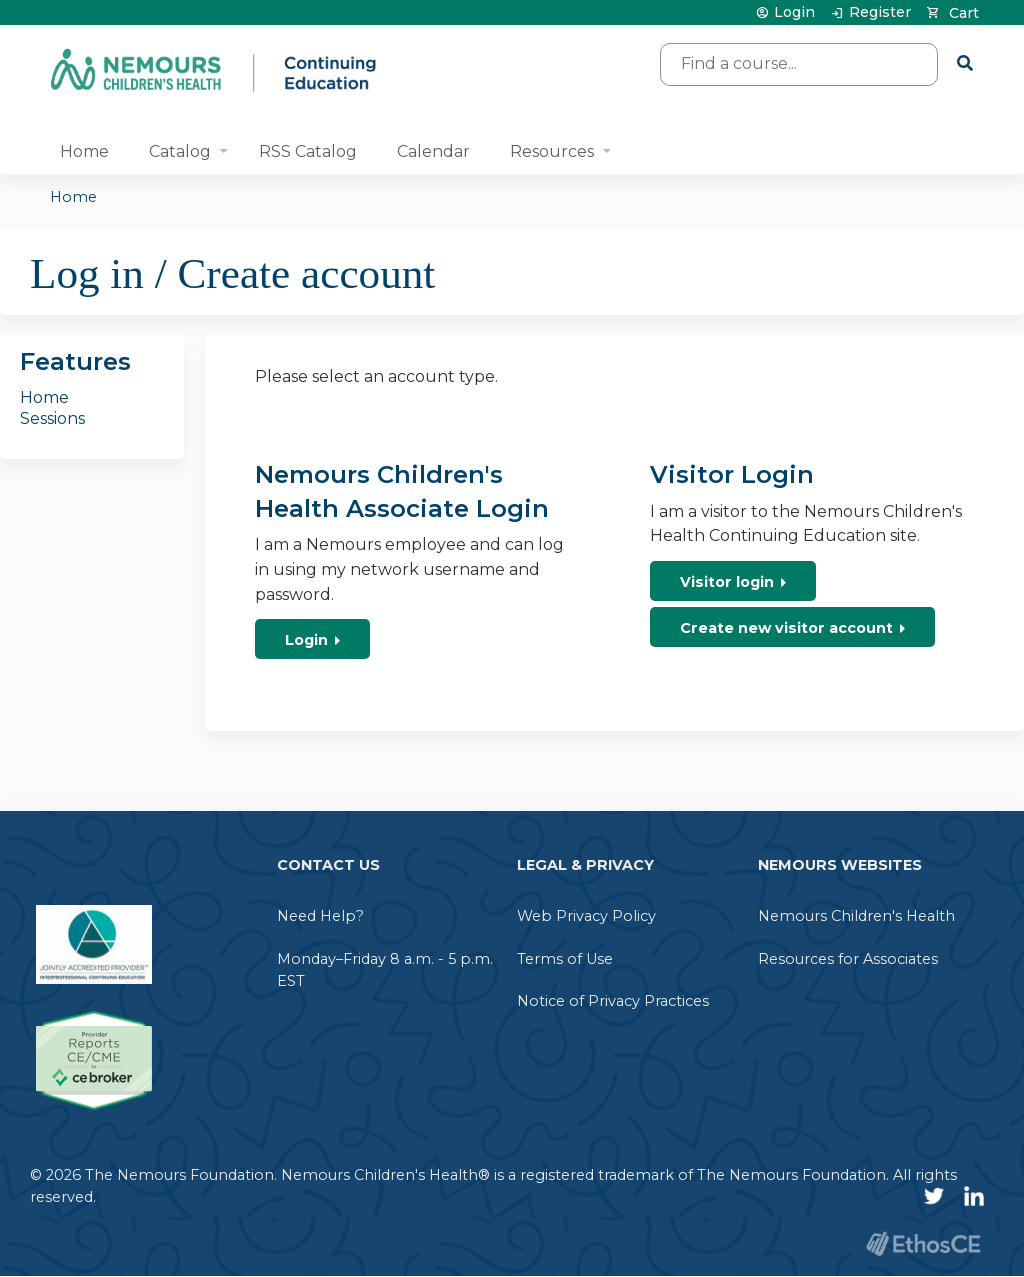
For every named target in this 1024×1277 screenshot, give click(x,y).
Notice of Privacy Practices (613, 1001)
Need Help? (320, 916)
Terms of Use (565, 959)
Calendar (433, 151)
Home (84, 151)
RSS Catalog (308, 151)
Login (794, 12)
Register (880, 12)
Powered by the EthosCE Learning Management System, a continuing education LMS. (923, 1243)
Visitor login (727, 582)
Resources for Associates (848, 959)
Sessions (52, 418)
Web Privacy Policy (586, 916)
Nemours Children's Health (856, 916)
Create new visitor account (786, 628)
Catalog (180, 151)
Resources (552, 151)
